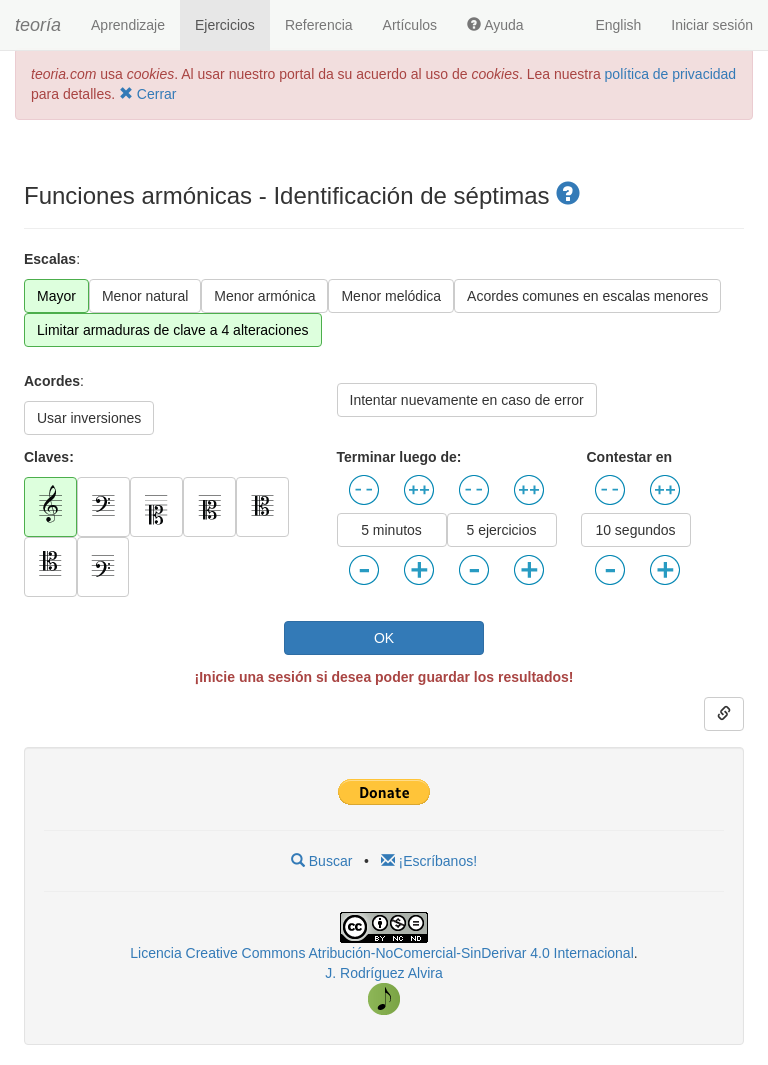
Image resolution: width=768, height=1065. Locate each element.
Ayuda (495, 25)
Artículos (410, 25)
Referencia (319, 25)
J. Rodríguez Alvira (384, 973)
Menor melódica (391, 296)
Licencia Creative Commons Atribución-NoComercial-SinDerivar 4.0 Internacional (381, 953)
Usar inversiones (89, 418)
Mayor (56, 296)
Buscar (321, 861)
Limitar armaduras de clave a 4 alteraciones (173, 330)
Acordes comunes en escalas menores (587, 296)
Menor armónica (264, 296)
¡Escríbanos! (429, 861)
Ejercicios (225, 25)
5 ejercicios (501, 530)
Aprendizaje (128, 25)
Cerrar (148, 94)
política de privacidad (671, 74)
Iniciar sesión (712, 25)
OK (384, 638)
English (618, 25)
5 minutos (391, 530)
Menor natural (145, 296)
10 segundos (635, 530)
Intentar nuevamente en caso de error (467, 400)
